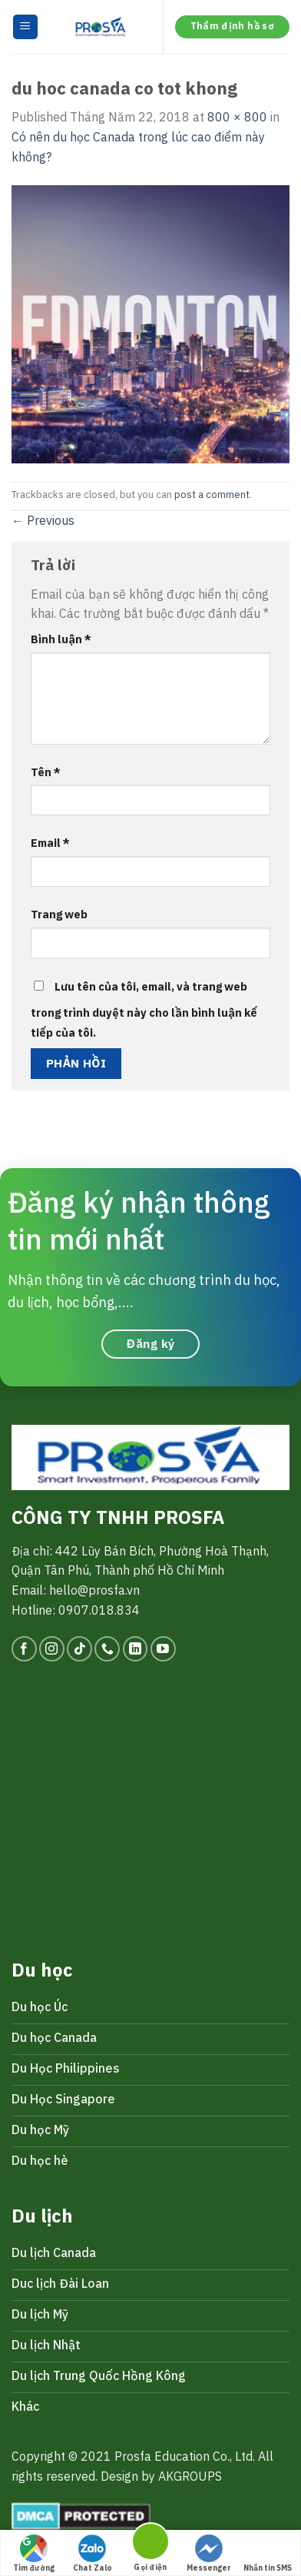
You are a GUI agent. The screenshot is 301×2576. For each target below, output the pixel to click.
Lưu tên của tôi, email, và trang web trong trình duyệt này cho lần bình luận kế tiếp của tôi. (144, 1009)
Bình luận (61, 639)
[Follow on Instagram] (51, 1648)
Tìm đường (34, 2554)
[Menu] (25, 27)
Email (50, 842)
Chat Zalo (92, 2554)
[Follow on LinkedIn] (135, 1648)
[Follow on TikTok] (79, 1648)
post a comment (212, 494)
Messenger (209, 2554)
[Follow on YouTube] (163, 1648)
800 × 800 (237, 116)
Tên (46, 772)
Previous (43, 520)
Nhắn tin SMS (267, 2554)
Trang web (59, 914)
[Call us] (107, 1648)
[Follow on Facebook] (24, 1648)
